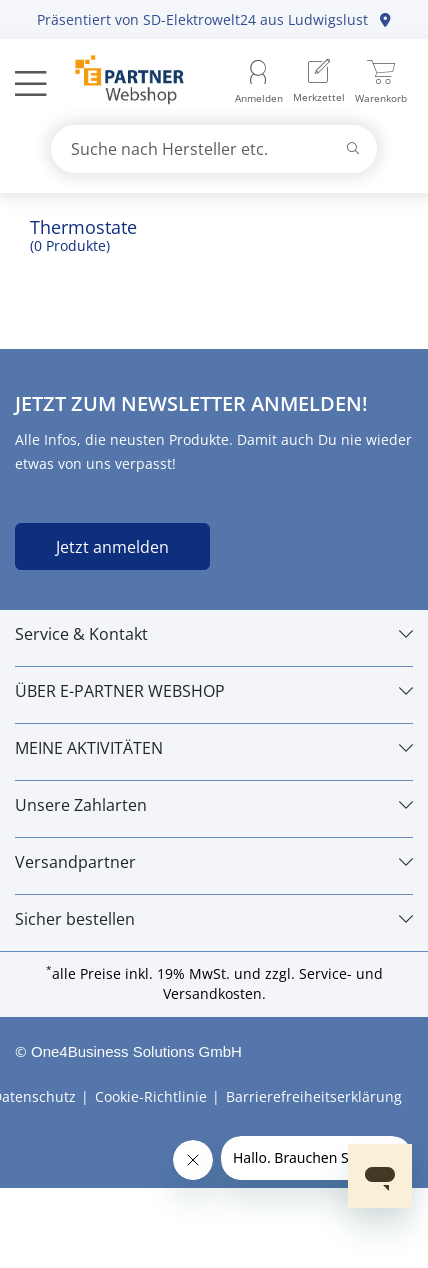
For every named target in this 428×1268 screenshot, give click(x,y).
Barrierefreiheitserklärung (314, 1096)
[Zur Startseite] (118, 82)
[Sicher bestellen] (214, 919)
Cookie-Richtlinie (151, 1096)
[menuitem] (319, 82)
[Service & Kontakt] (214, 634)
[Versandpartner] (214, 862)
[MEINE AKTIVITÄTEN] (214, 748)
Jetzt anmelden (112, 547)
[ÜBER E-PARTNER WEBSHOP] (214, 691)
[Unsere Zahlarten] (214, 805)
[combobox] (214, 149)
